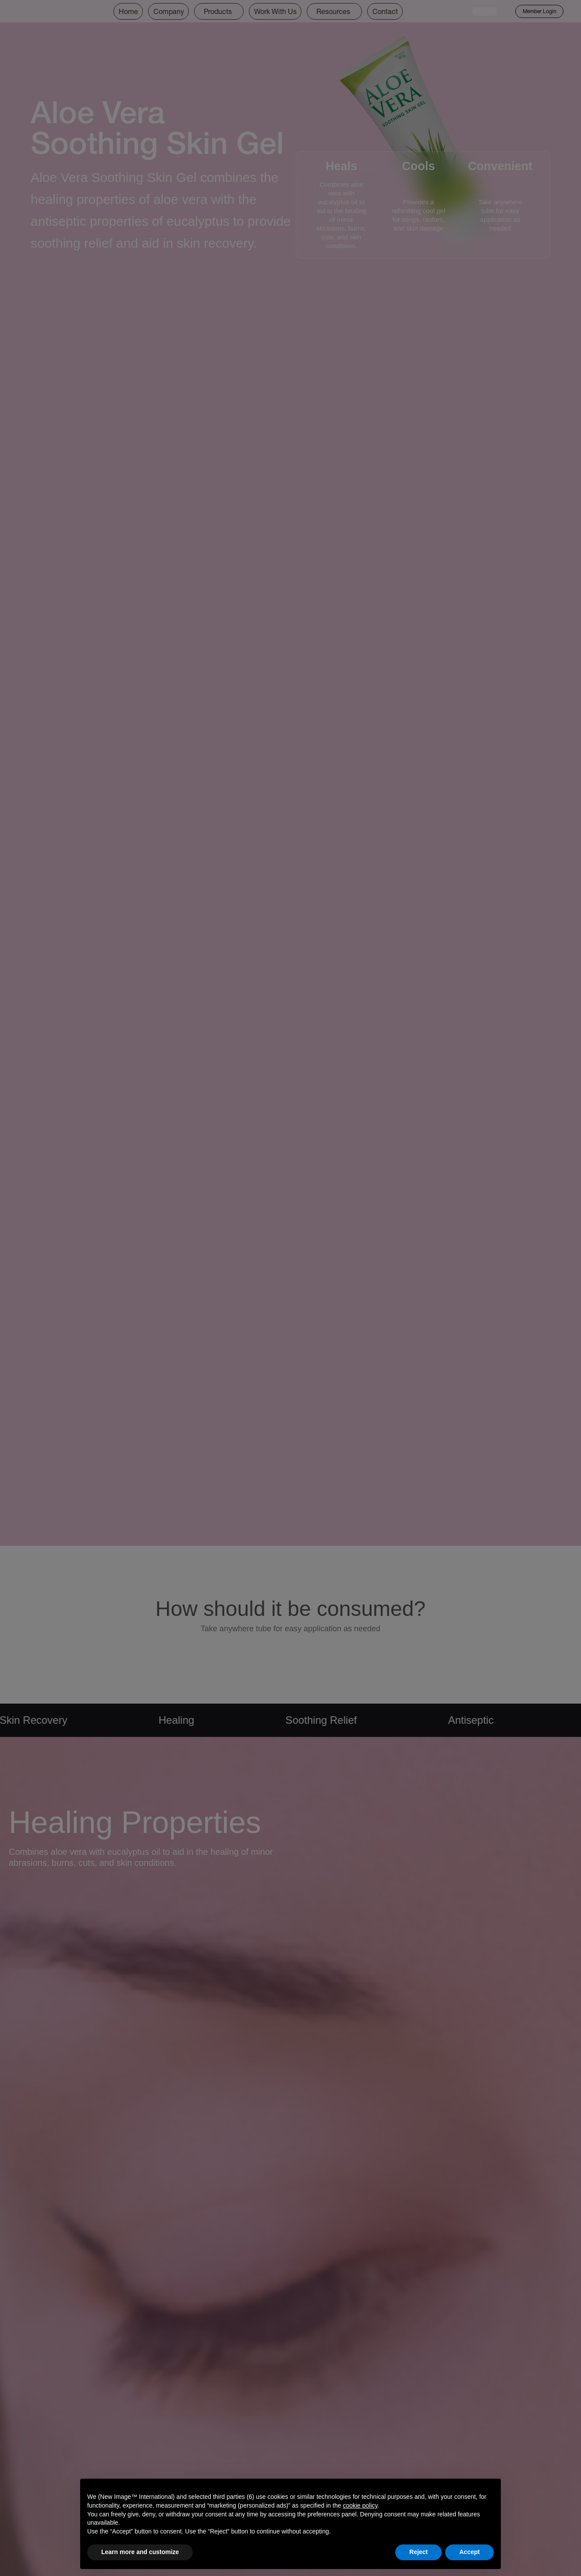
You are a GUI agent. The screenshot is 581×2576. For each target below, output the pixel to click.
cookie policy (360, 2505)
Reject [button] (418, 2551)
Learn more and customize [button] (140, 2551)
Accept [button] (469, 2551)
